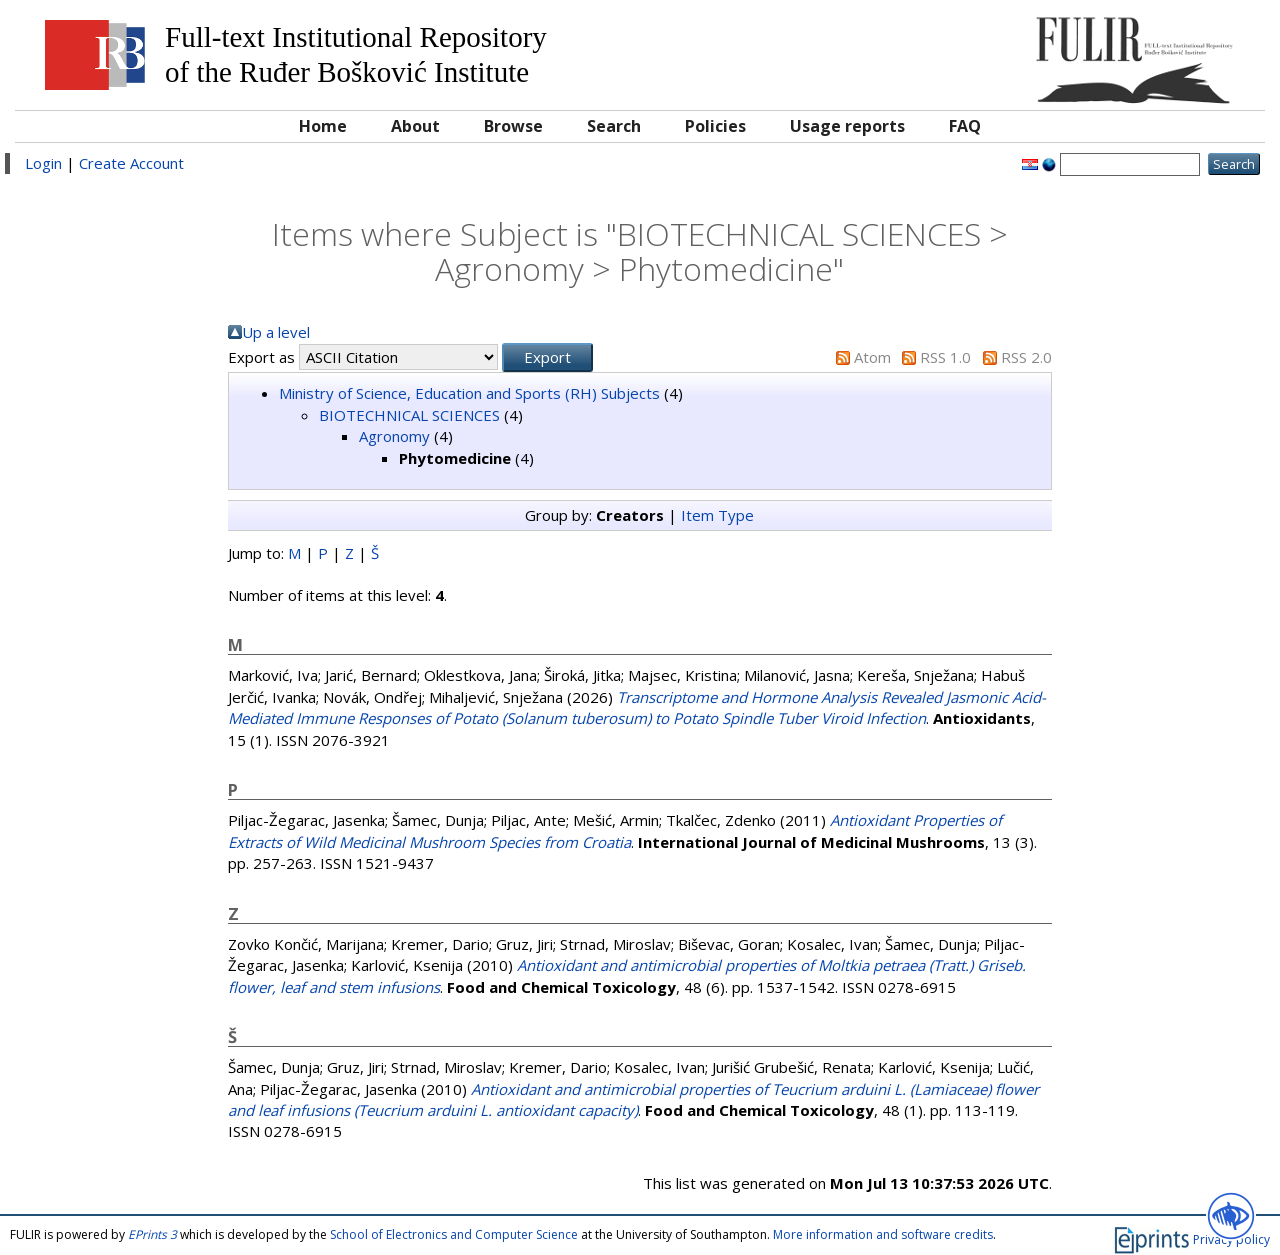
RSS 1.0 (945, 357)
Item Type (717, 515)
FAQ (965, 126)
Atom (872, 357)
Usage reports (847, 126)
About (415, 126)
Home (323, 126)
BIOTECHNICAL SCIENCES (409, 415)
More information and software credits (883, 1234)
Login (43, 163)
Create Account (131, 163)
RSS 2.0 (1026, 357)
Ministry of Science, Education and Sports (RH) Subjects (469, 393)
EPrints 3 (152, 1234)
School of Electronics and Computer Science (454, 1234)
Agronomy (394, 436)
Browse (513, 126)
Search (614, 126)
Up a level (276, 332)
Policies (715, 126)
